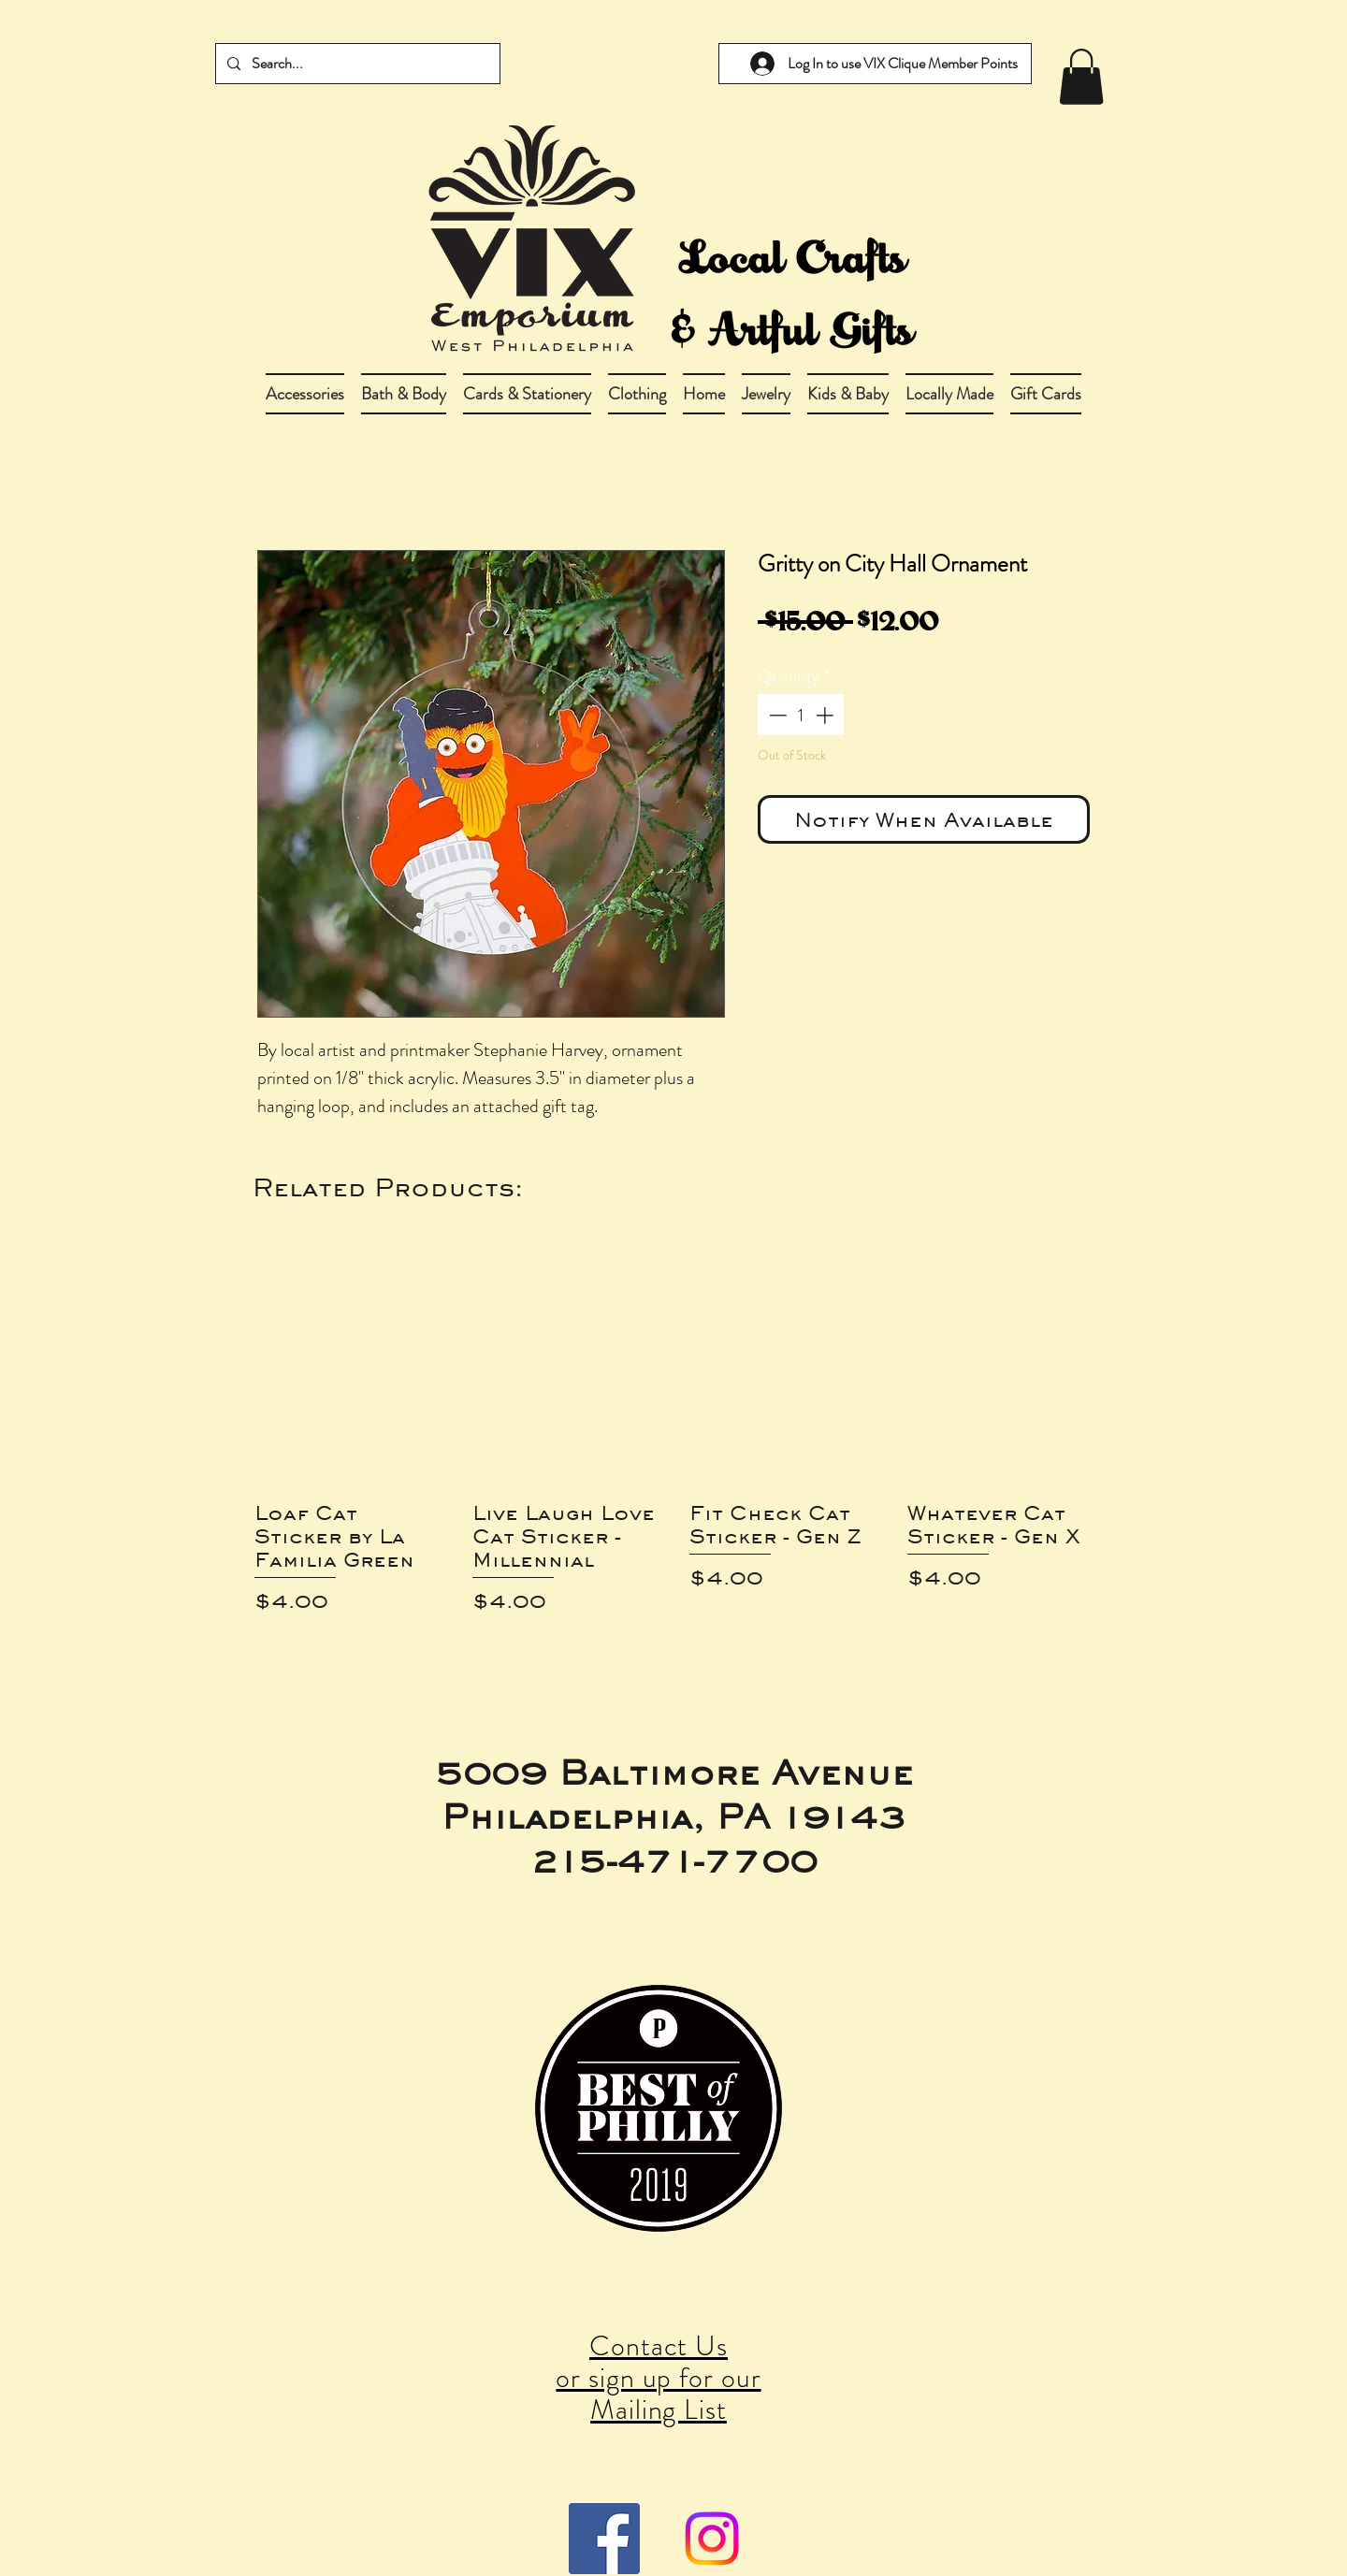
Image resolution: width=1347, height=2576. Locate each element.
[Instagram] (711, 2538)
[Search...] (356, 63)
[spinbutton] (801, 715)
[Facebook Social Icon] (604, 2538)
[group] (673, 1449)
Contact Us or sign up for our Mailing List (658, 2377)
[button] (404, 393)
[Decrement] (775, 715)
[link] (1081, 77)
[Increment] (826, 715)
